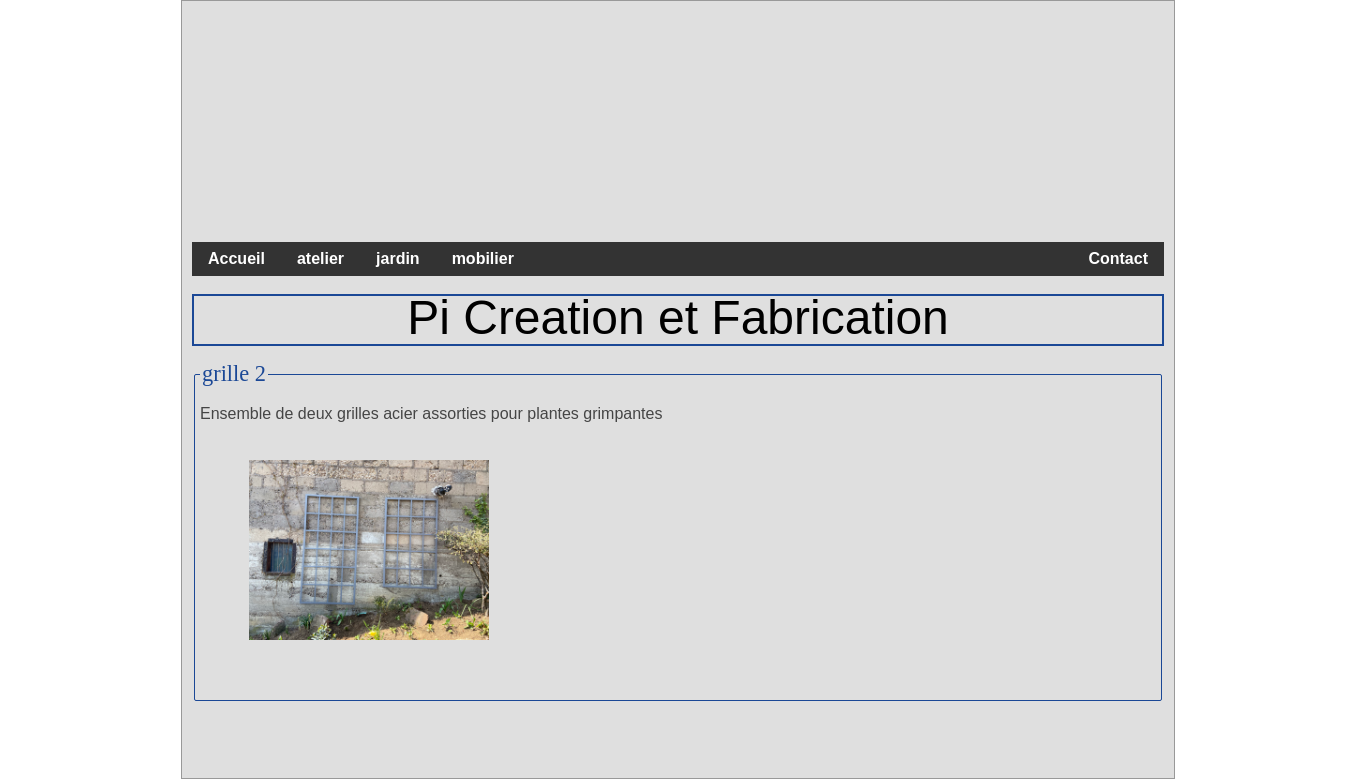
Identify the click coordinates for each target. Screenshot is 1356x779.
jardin (398, 258)
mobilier (483, 258)
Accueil (236, 258)
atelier (320, 258)
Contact (1118, 258)
